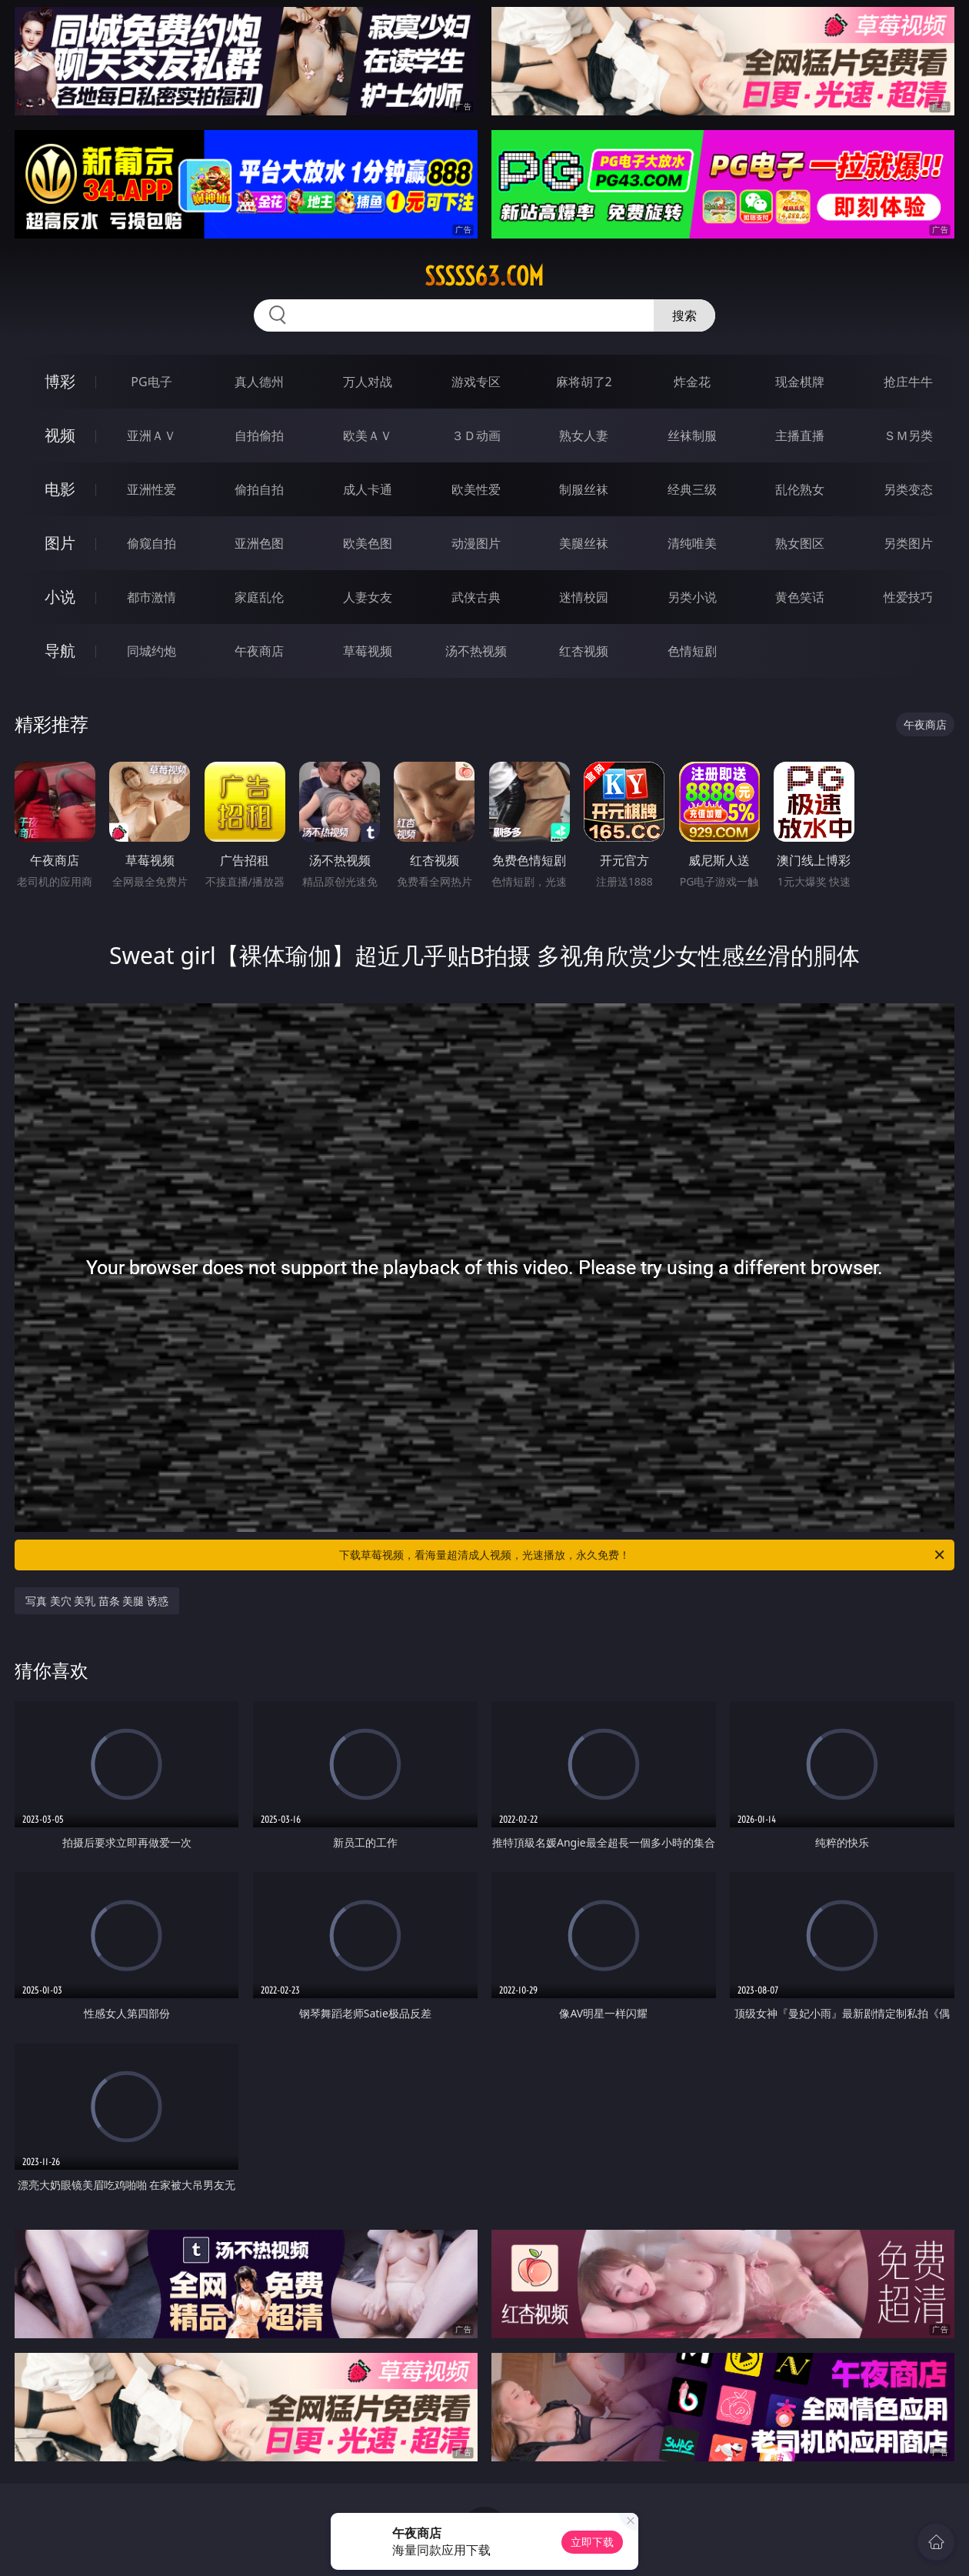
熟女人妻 (583, 435)
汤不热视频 (476, 650)
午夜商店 (259, 650)
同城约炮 (151, 650)
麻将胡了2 (584, 381)
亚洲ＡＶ (151, 435)
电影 (60, 489)
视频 (60, 435)
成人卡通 (367, 489)
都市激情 (151, 597)
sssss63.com (484, 276)
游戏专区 (476, 381)
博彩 (60, 381)
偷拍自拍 (259, 489)
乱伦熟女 (799, 489)
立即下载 (592, 2541)
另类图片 (908, 543)
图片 (60, 542)
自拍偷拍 (259, 435)
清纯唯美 (692, 543)
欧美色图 (367, 543)
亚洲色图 (259, 543)
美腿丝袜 (583, 543)
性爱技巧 (908, 597)
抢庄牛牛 (908, 381)
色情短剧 (692, 650)
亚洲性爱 (151, 489)
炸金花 (692, 381)
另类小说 (692, 597)
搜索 (684, 315)
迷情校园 (583, 597)
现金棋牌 (799, 381)
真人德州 (259, 381)
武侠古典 (476, 597)
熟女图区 (799, 543)
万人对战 (367, 381)
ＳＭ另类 (908, 435)
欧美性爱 (476, 489)
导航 (60, 650)
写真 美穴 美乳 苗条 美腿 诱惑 (96, 1600)
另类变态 (908, 489)
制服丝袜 (583, 489)
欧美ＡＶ (367, 435)
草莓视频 (367, 650)
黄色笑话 (799, 597)
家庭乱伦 (259, 597)
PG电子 (151, 381)
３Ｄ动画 (476, 435)
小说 (60, 596)
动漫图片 (476, 543)
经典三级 (692, 489)
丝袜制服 (692, 435)
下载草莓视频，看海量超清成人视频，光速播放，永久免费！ (643, 1555)
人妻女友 (367, 597)
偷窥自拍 (151, 543)
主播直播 (799, 435)
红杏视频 (583, 650)
